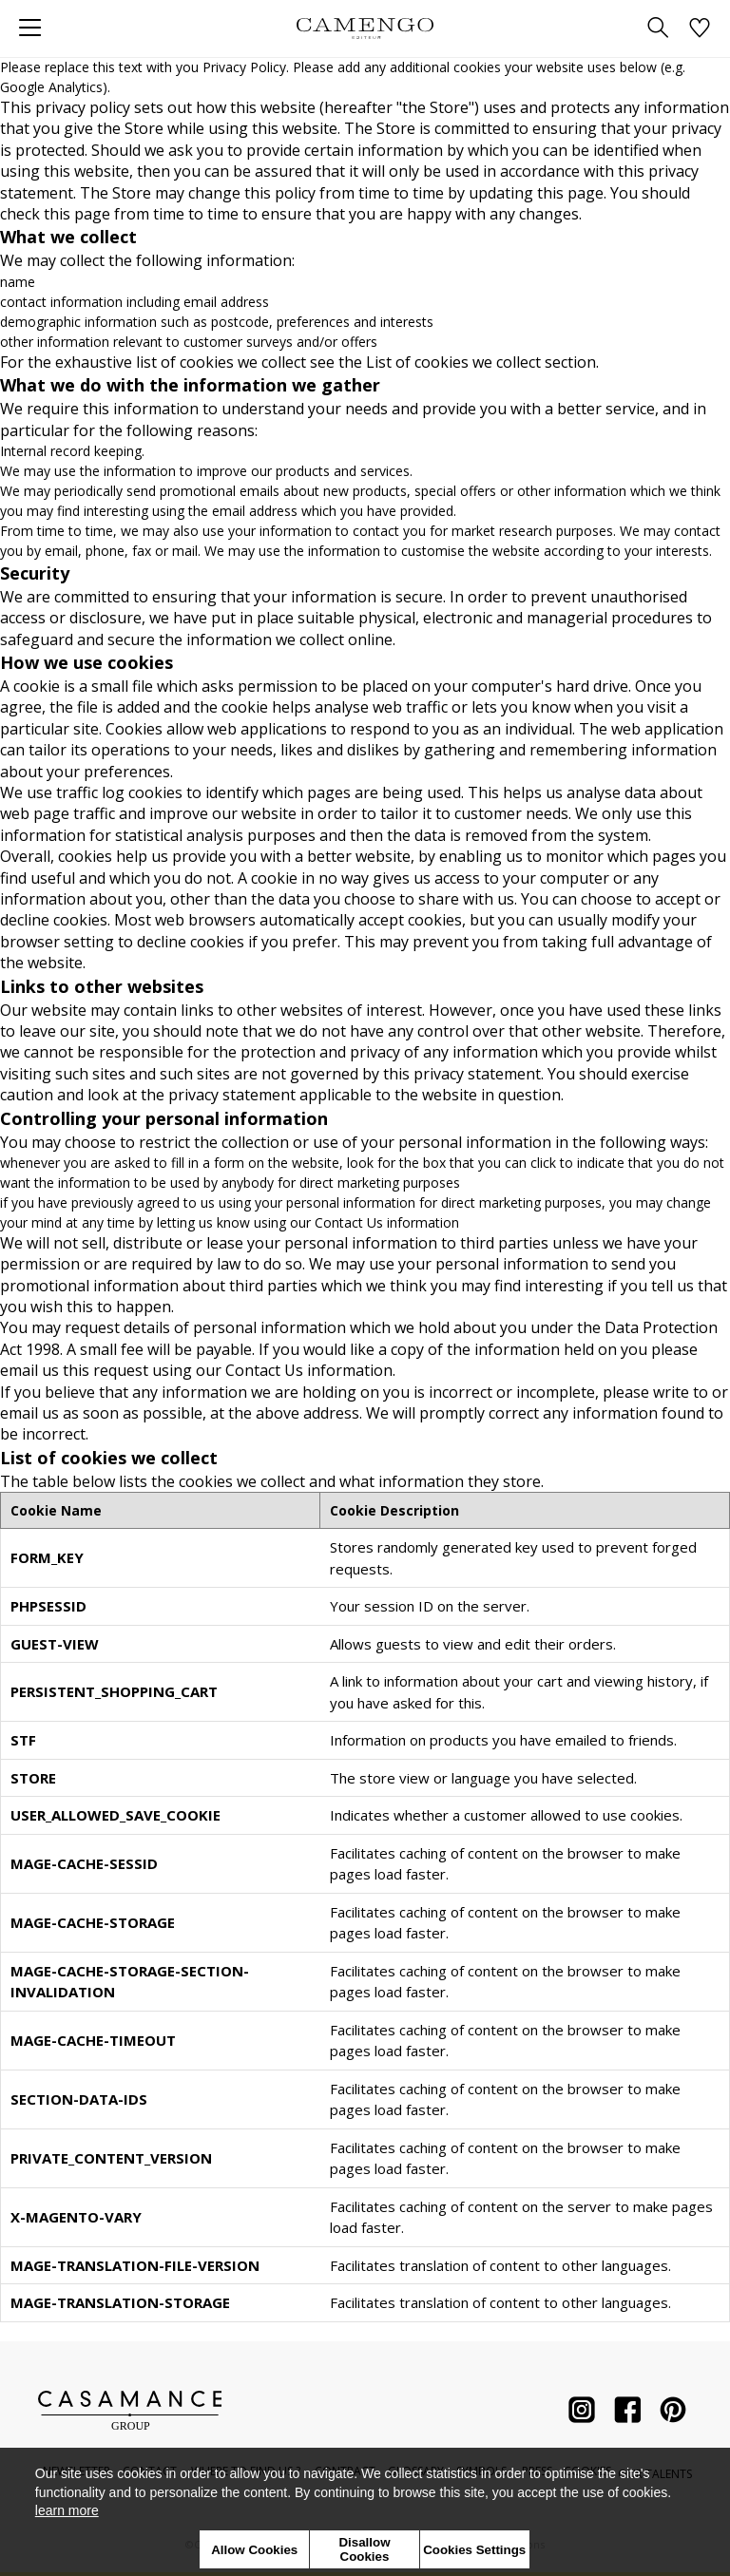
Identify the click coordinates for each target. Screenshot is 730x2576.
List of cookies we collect (453, 362)
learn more (67, 2510)
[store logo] (364, 28)
